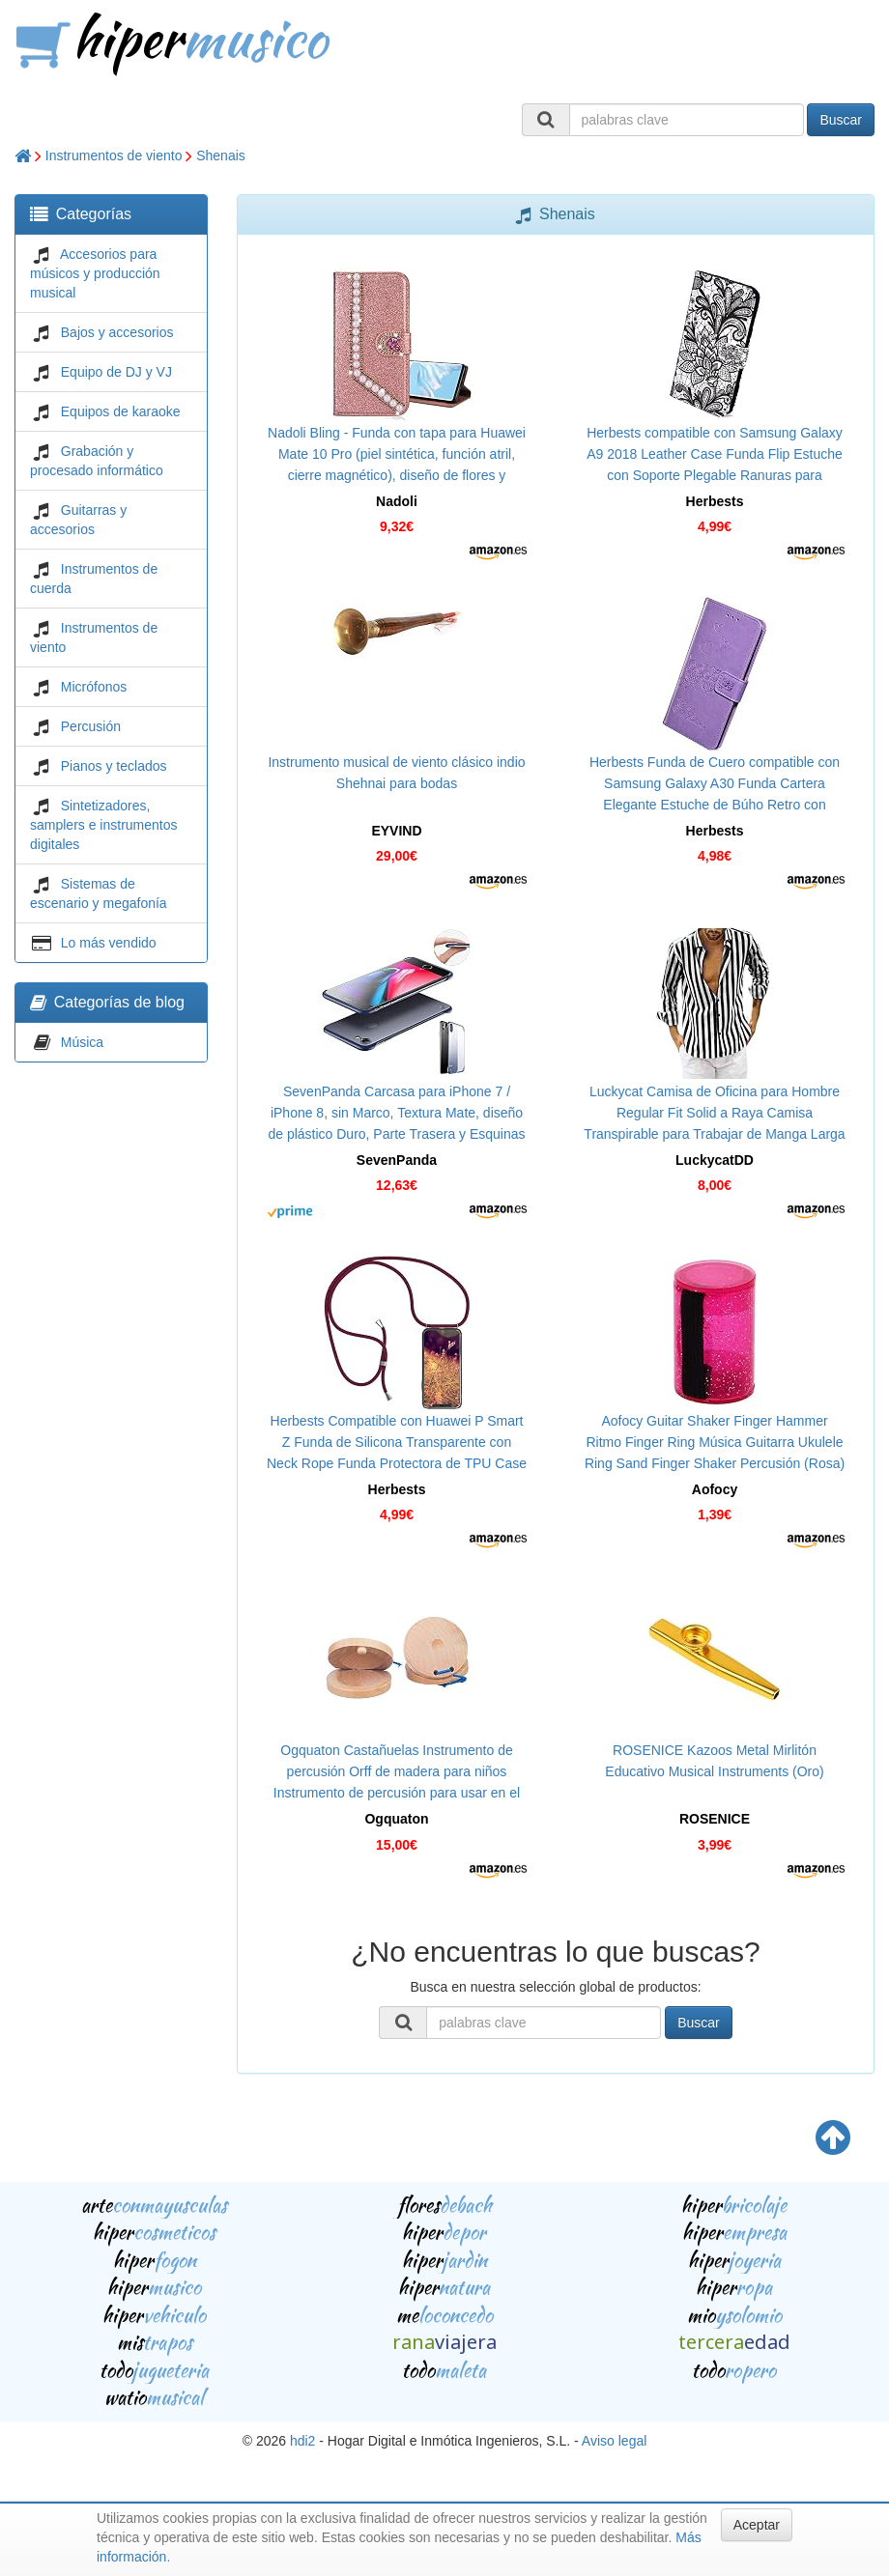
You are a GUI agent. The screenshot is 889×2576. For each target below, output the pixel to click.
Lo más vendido (109, 942)
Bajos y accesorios (117, 332)
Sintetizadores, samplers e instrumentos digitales (104, 825)
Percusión (91, 726)
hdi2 (302, 2441)
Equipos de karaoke (121, 411)
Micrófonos (94, 686)
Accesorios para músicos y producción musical (95, 273)
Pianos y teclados (114, 766)
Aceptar (756, 2525)
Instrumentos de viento (114, 155)
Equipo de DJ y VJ (116, 372)
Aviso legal (614, 2441)
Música (82, 1042)
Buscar (840, 119)
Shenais (220, 155)
